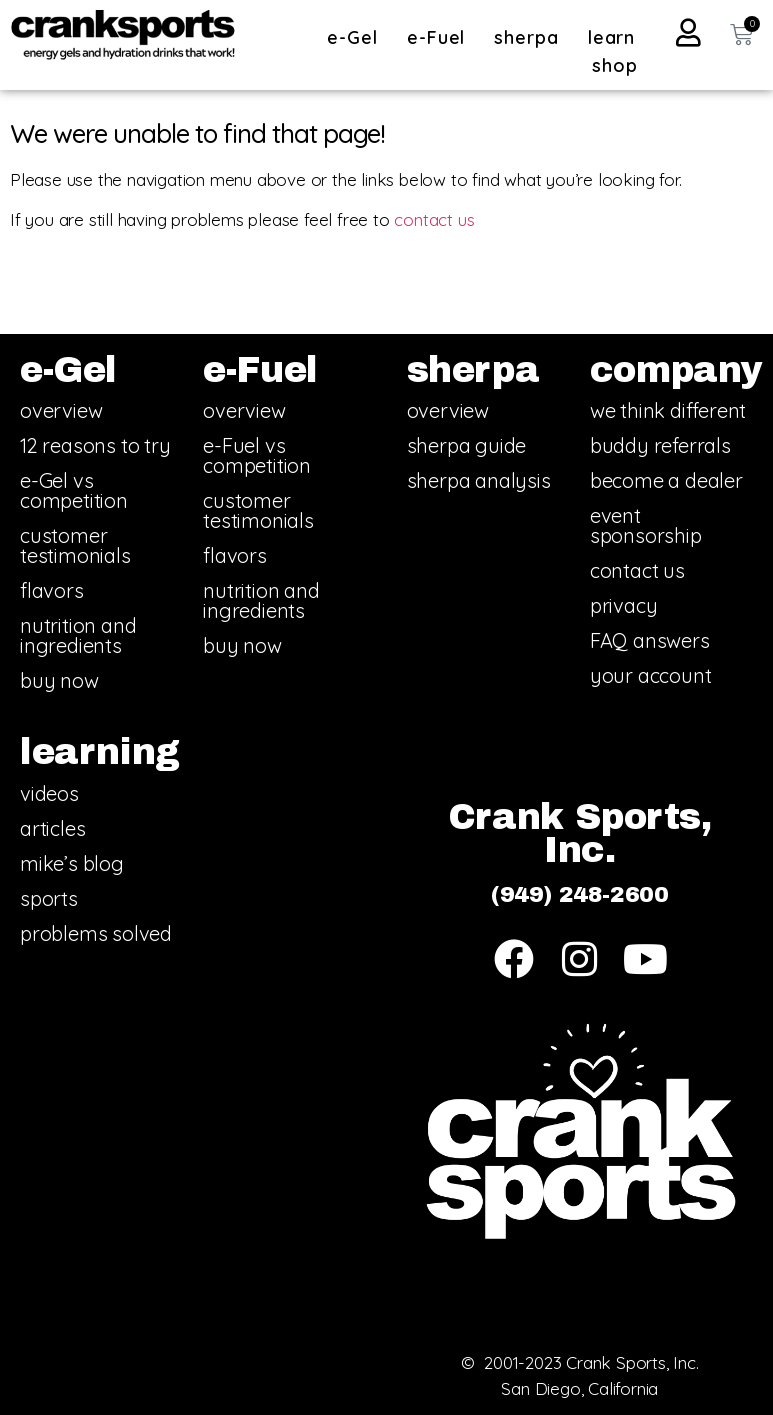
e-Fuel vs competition (257, 455)
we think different (668, 410)
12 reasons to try (95, 445)
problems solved (96, 933)
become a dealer (666, 480)
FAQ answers (650, 640)
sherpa (531, 37)
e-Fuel (441, 37)
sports (49, 898)
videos (49, 793)
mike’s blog (72, 863)
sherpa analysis (479, 480)
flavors (52, 590)
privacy (624, 605)
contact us (434, 219)
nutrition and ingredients (78, 635)
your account (651, 675)
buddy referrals (660, 445)
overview (61, 410)
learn (617, 37)
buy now (59, 680)
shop (615, 65)
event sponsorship (646, 525)
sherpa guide (467, 445)
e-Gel (357, 37)
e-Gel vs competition (74, 490)
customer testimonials (75, 545)
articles (52, 828)
